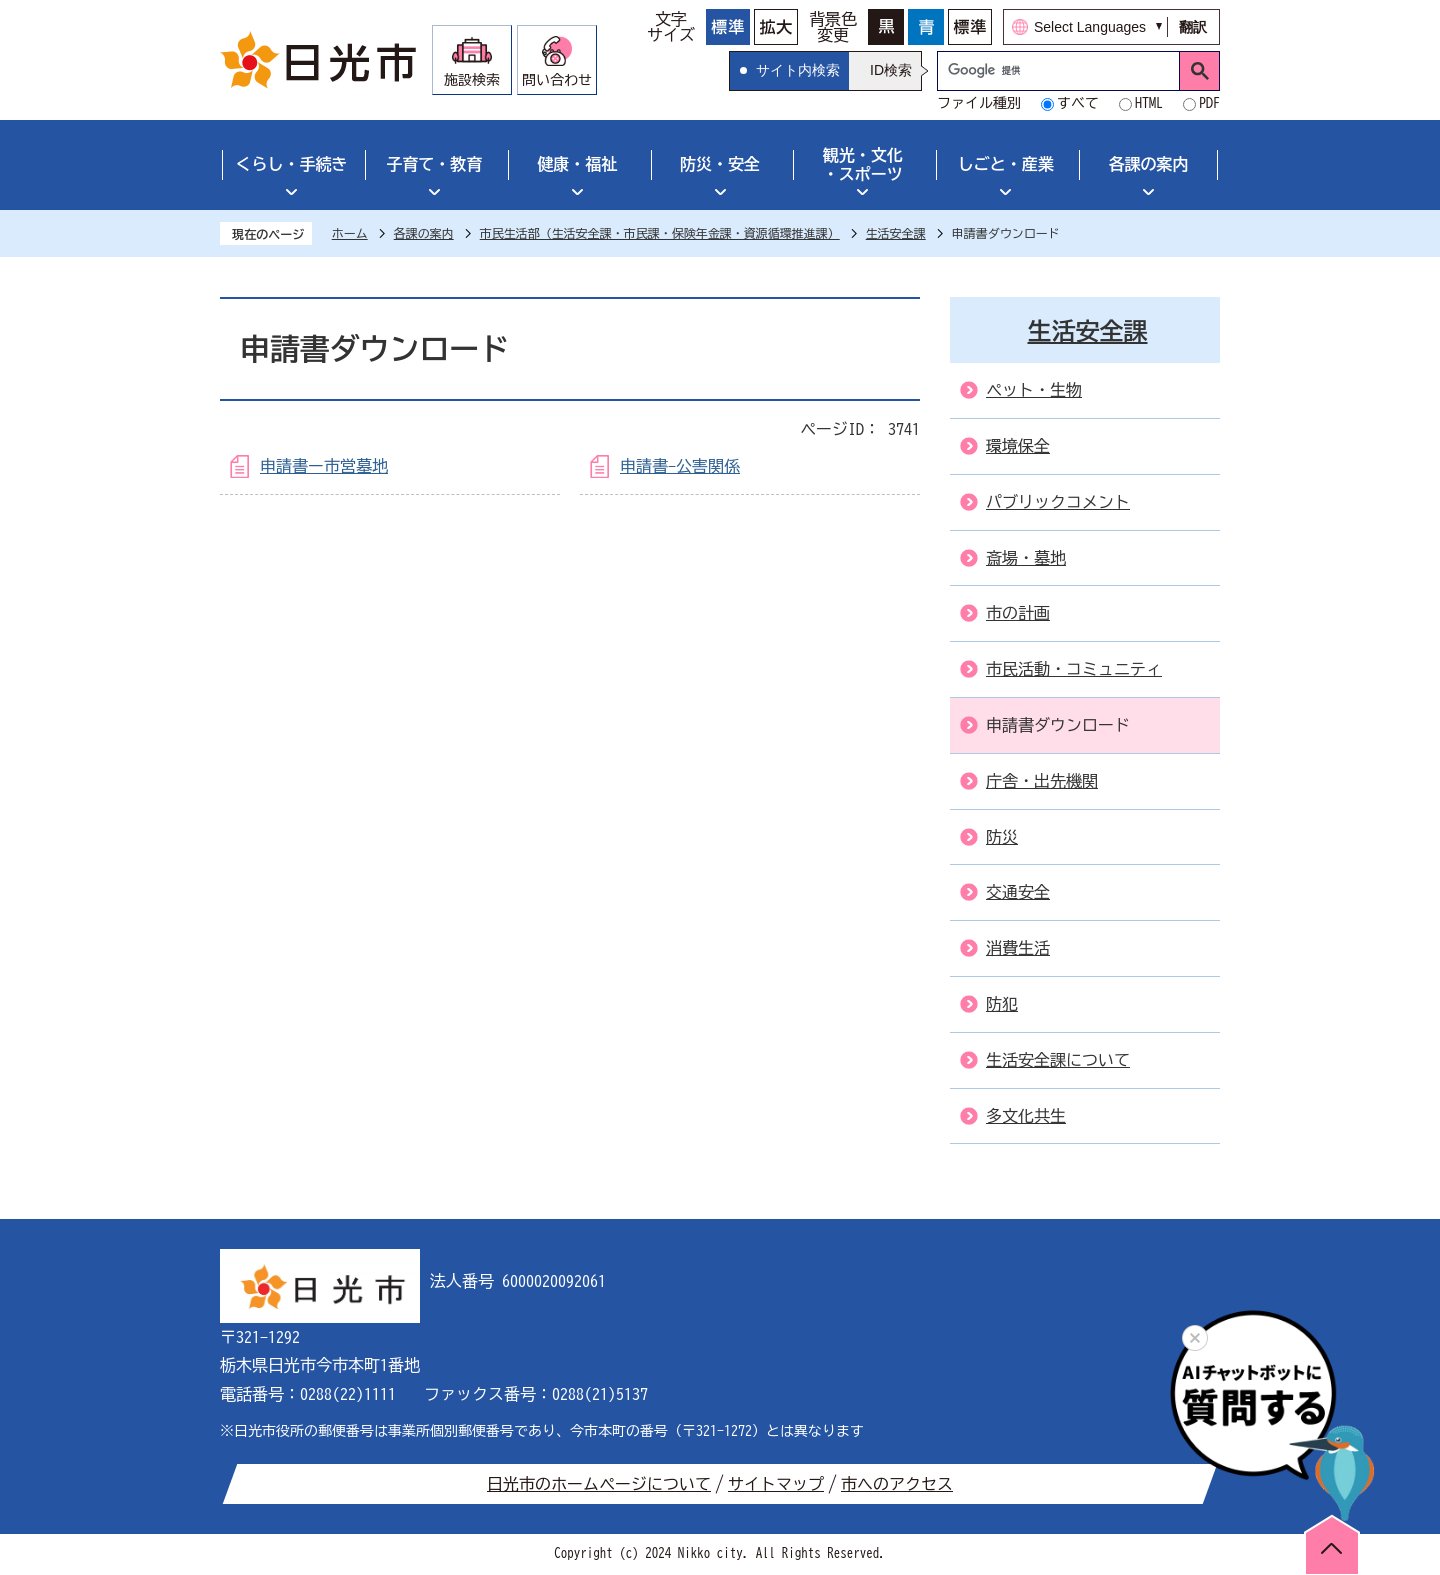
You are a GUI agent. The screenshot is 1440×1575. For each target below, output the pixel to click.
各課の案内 (1149, 164)
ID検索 (891, 70)
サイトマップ (776, 1484)
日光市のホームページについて (599, 1484)
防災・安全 (720, 164)
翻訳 (1193, 27)
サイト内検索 (798, 70)
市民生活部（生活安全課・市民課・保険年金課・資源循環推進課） (660, 233)
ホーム (350, 233)
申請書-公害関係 (680, 466)
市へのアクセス (897, 1484)
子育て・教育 (434, 164)
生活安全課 (896, 233)
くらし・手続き (291, 164)
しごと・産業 (1006, 164)
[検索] (1063, 71)
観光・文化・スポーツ (863, 164)
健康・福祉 (577, 164)
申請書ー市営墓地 (324, 466)
